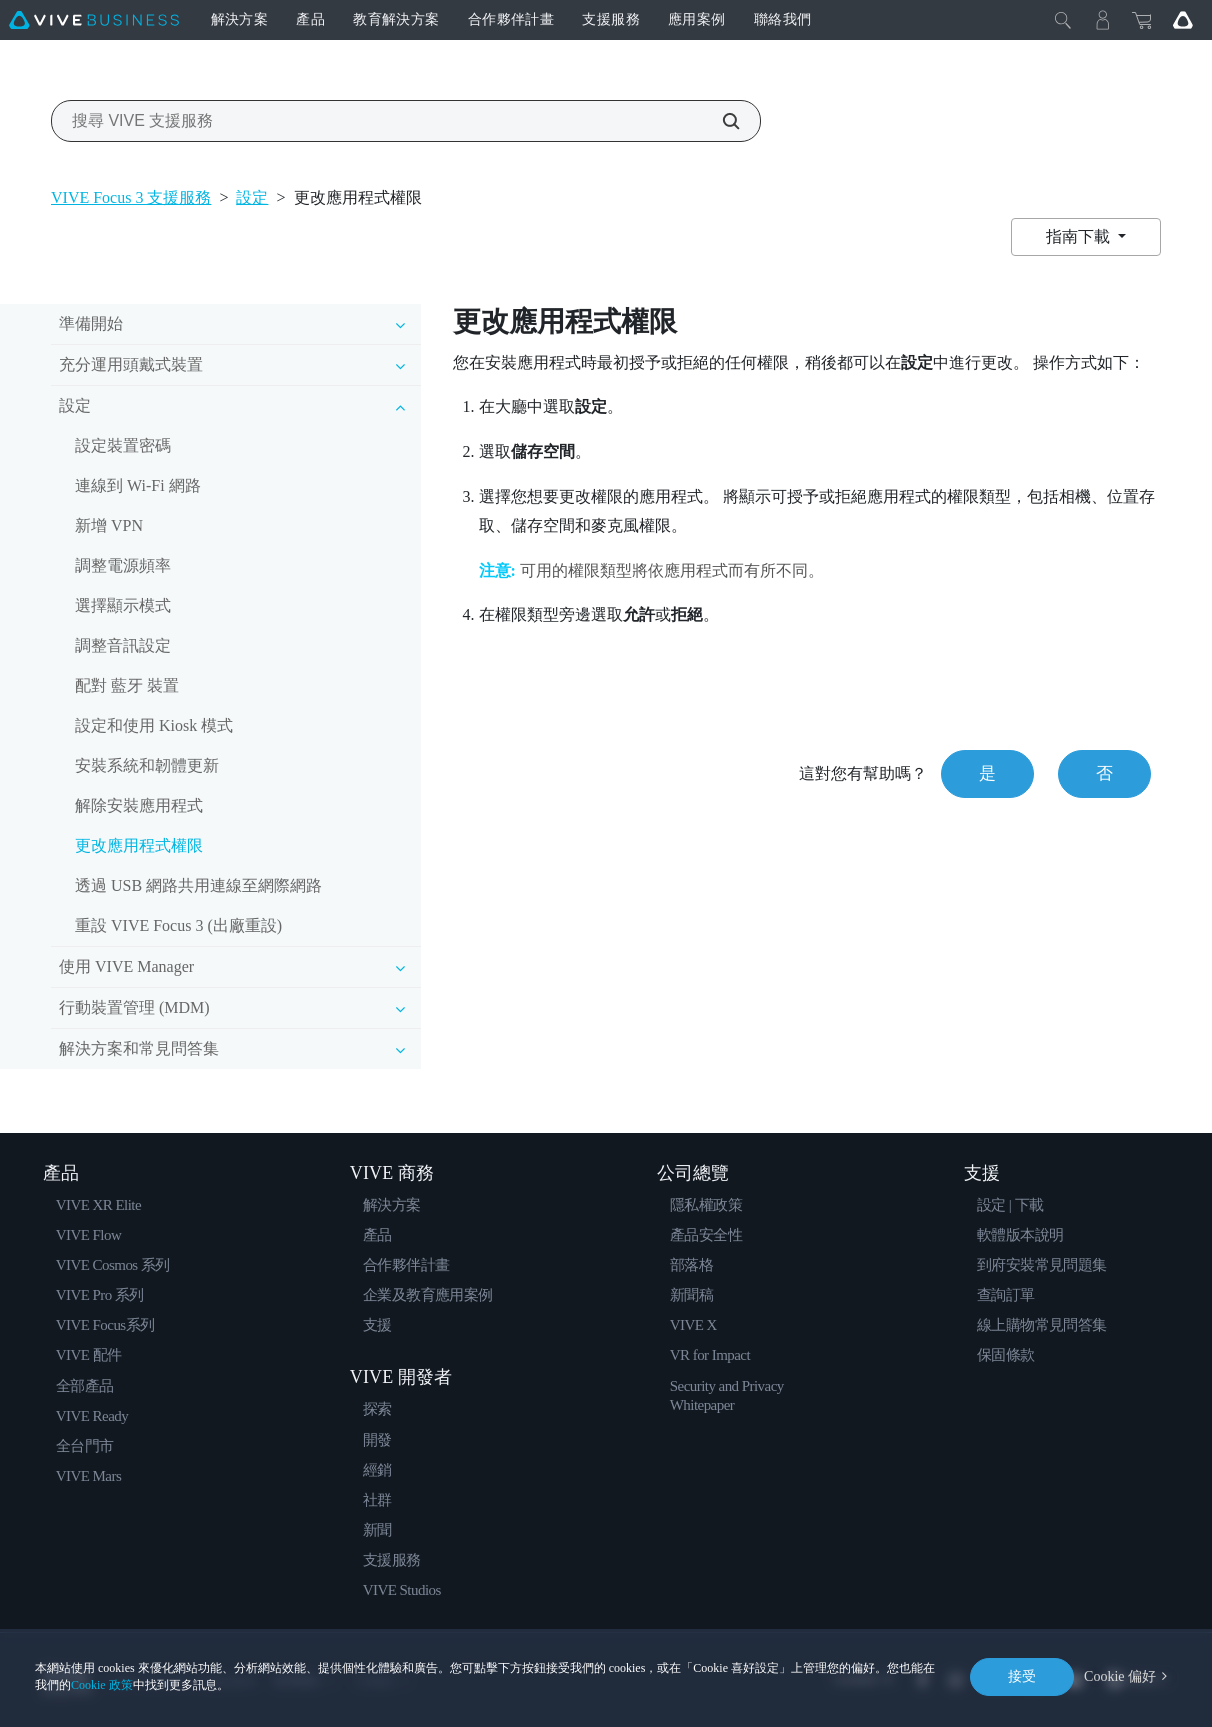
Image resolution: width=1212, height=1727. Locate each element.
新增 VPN (109, 525)
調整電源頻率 (123, 565)
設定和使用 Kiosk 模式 (154, 725)
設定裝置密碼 (123, 445)
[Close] (1063, 20)
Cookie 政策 (102, 1685)
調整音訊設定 (123, 645)
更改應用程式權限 (139, 845)
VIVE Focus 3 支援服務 (131, 197)
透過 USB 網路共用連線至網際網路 (198, 885)
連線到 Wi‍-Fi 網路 (138, 485)
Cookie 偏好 (1120, 1676)
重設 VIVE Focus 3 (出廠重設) (178, 925)
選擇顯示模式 (123, 605)
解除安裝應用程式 (139, 805)
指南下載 (1080, 236)
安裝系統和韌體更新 (147, 765)
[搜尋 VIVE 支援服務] (720, 121)
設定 (252, 197)
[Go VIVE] (1183, 20)
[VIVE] (94, 20)
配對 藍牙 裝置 (127, 685)
